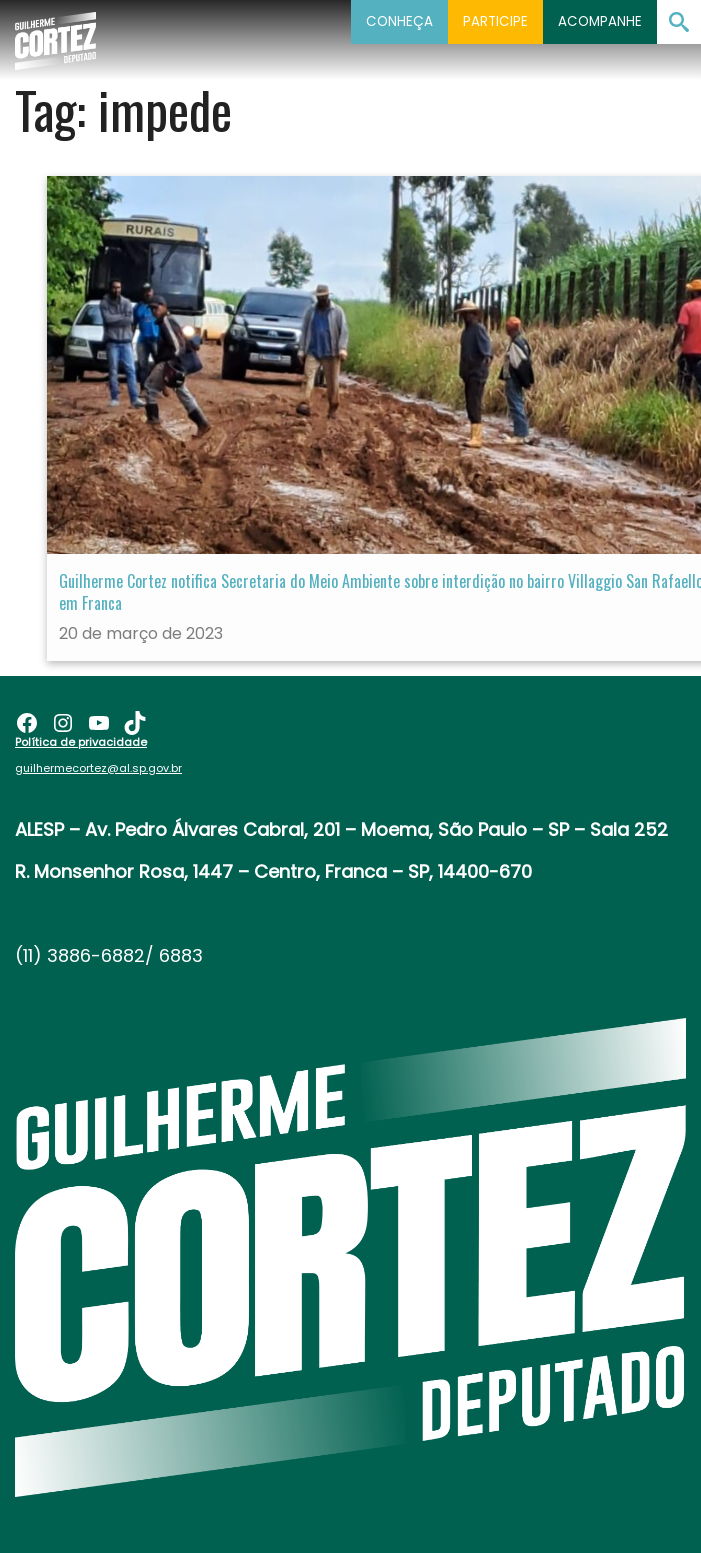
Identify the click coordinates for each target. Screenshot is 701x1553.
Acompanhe (600, 21)
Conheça (399, 21)
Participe (495, 21)
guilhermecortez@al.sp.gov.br (98, 768)
